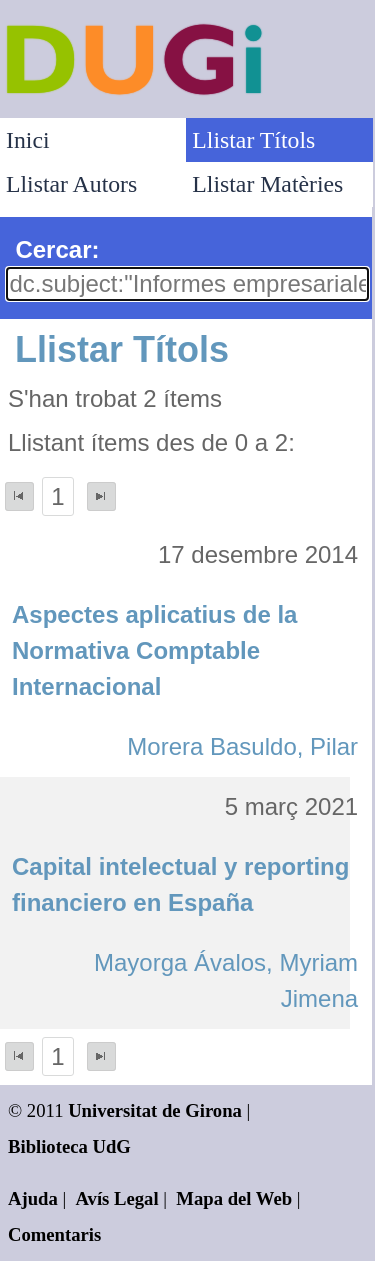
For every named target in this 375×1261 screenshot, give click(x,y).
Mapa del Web (234, 1198)
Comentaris (54, 1234)
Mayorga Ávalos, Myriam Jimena (226, 980)
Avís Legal (117, 1198)
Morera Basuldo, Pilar (242, 746)
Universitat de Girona (155, 1110)
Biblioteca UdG (69, 1146)
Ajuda (33, 1198)
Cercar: (57, 249)
